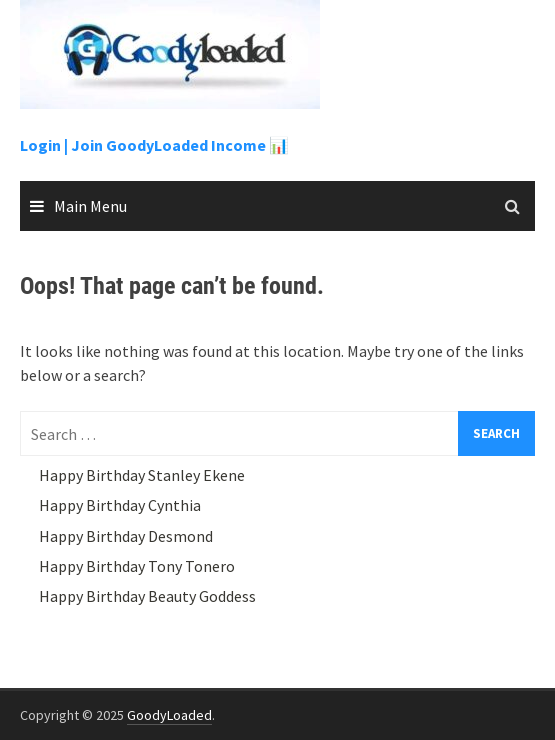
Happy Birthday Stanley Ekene (142, 475)
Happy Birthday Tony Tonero (137, 566)
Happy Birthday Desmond (126, 536)
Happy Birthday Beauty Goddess (147, 596)
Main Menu (90, 206)
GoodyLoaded (169, 715)
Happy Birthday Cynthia (120, 505)
